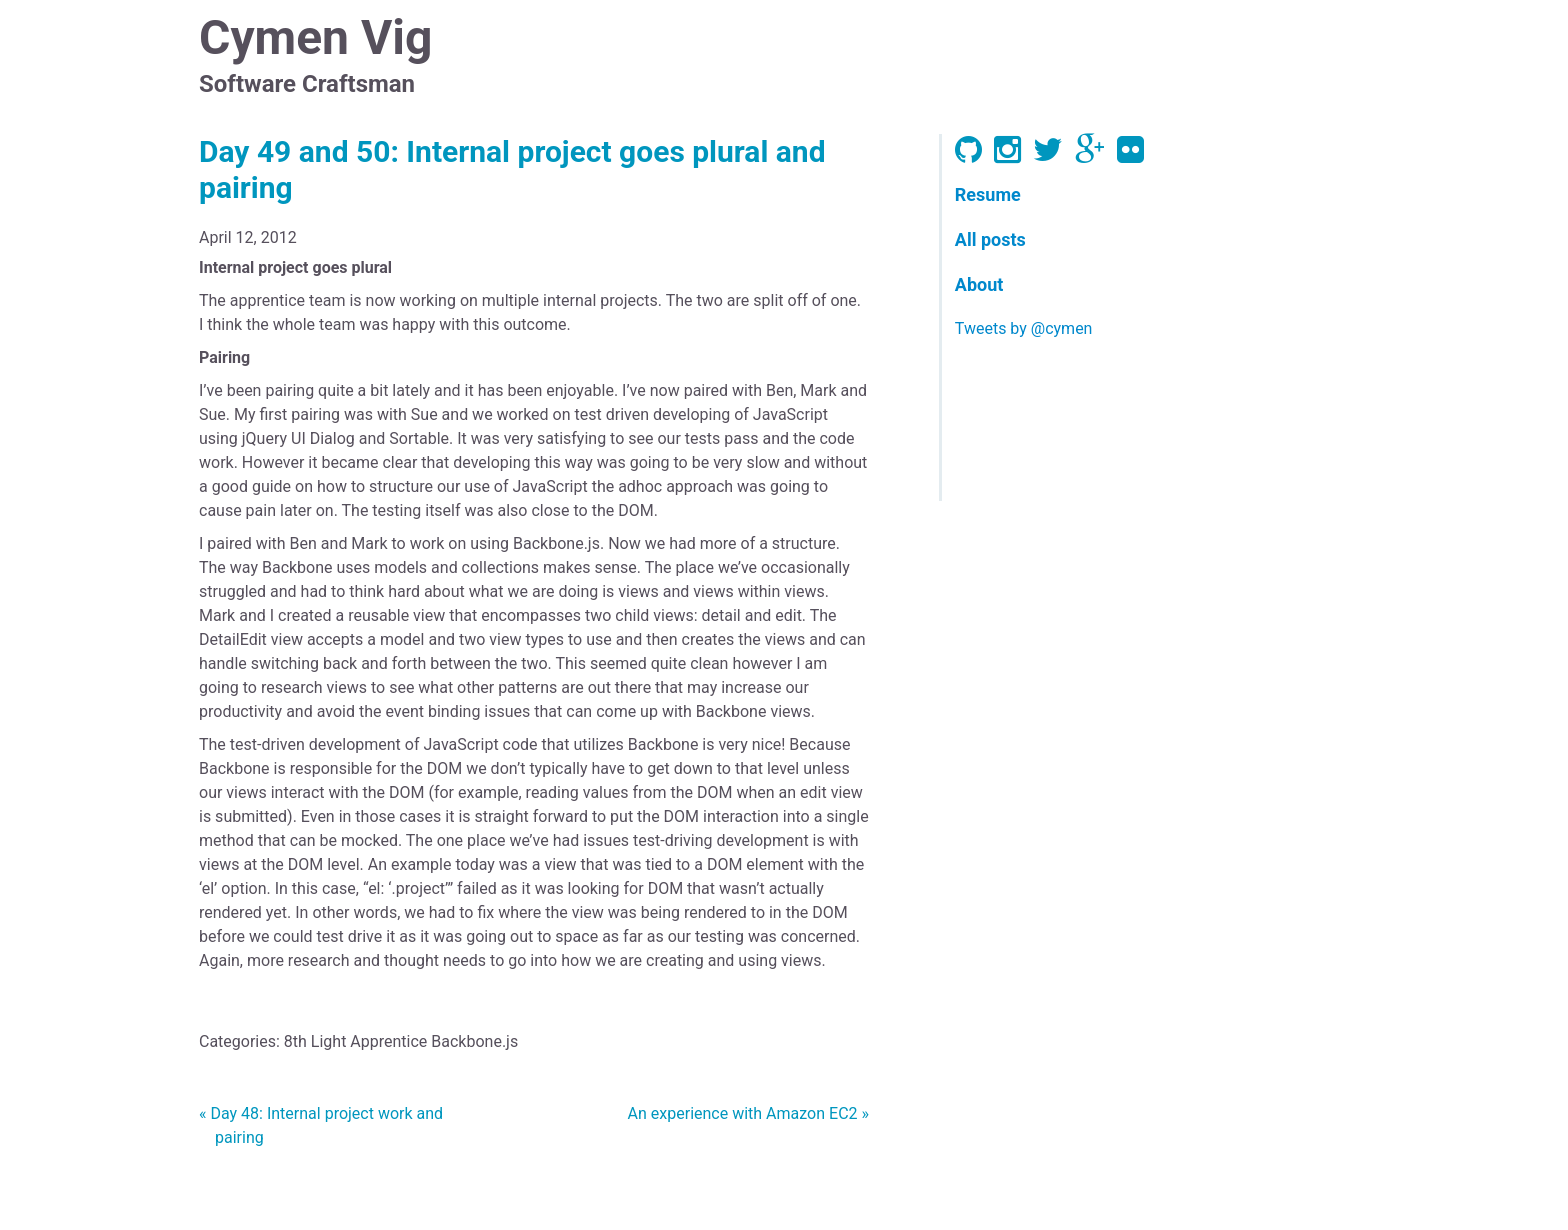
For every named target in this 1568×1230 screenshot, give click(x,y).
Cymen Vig (315, 37)
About (979, 284)
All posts (990, 239)
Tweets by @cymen (1024, 328)
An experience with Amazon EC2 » (748, 1113)
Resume (988, 194)
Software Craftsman (307, 84)
